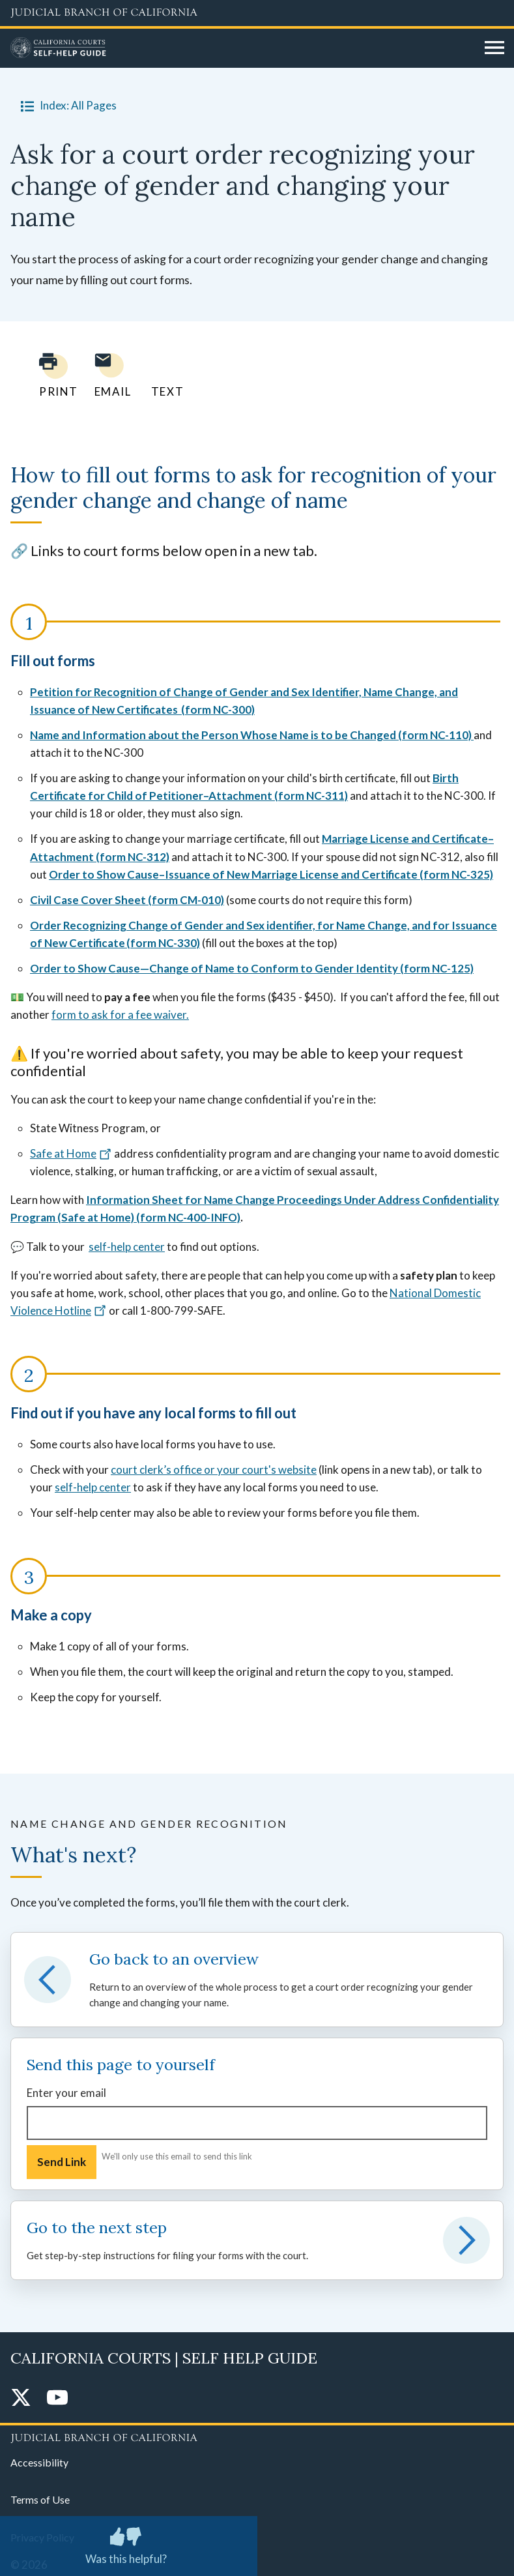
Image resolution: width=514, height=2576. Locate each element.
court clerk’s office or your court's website (214, 1469)
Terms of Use (40, 2499)
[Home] (242, 48)
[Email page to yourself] (109, 375)
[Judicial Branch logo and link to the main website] (257, 13)
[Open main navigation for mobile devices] (494, 48)
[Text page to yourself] (164, 375)
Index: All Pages (66, 105)
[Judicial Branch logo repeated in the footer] (257, 2436)
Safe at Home (71, 1153)
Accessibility (39, 2462)
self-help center (127, 1246)
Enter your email (66, 2093)
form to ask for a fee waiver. (120, 1014)
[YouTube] (57, 2398)
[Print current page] (51, 375)
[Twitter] (20, 2398)
